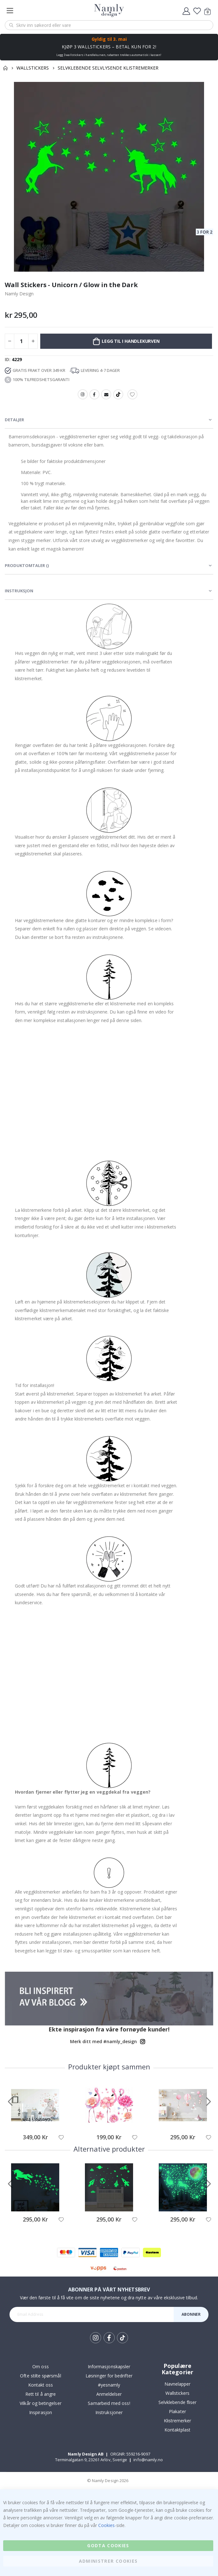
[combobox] (109, 25)
